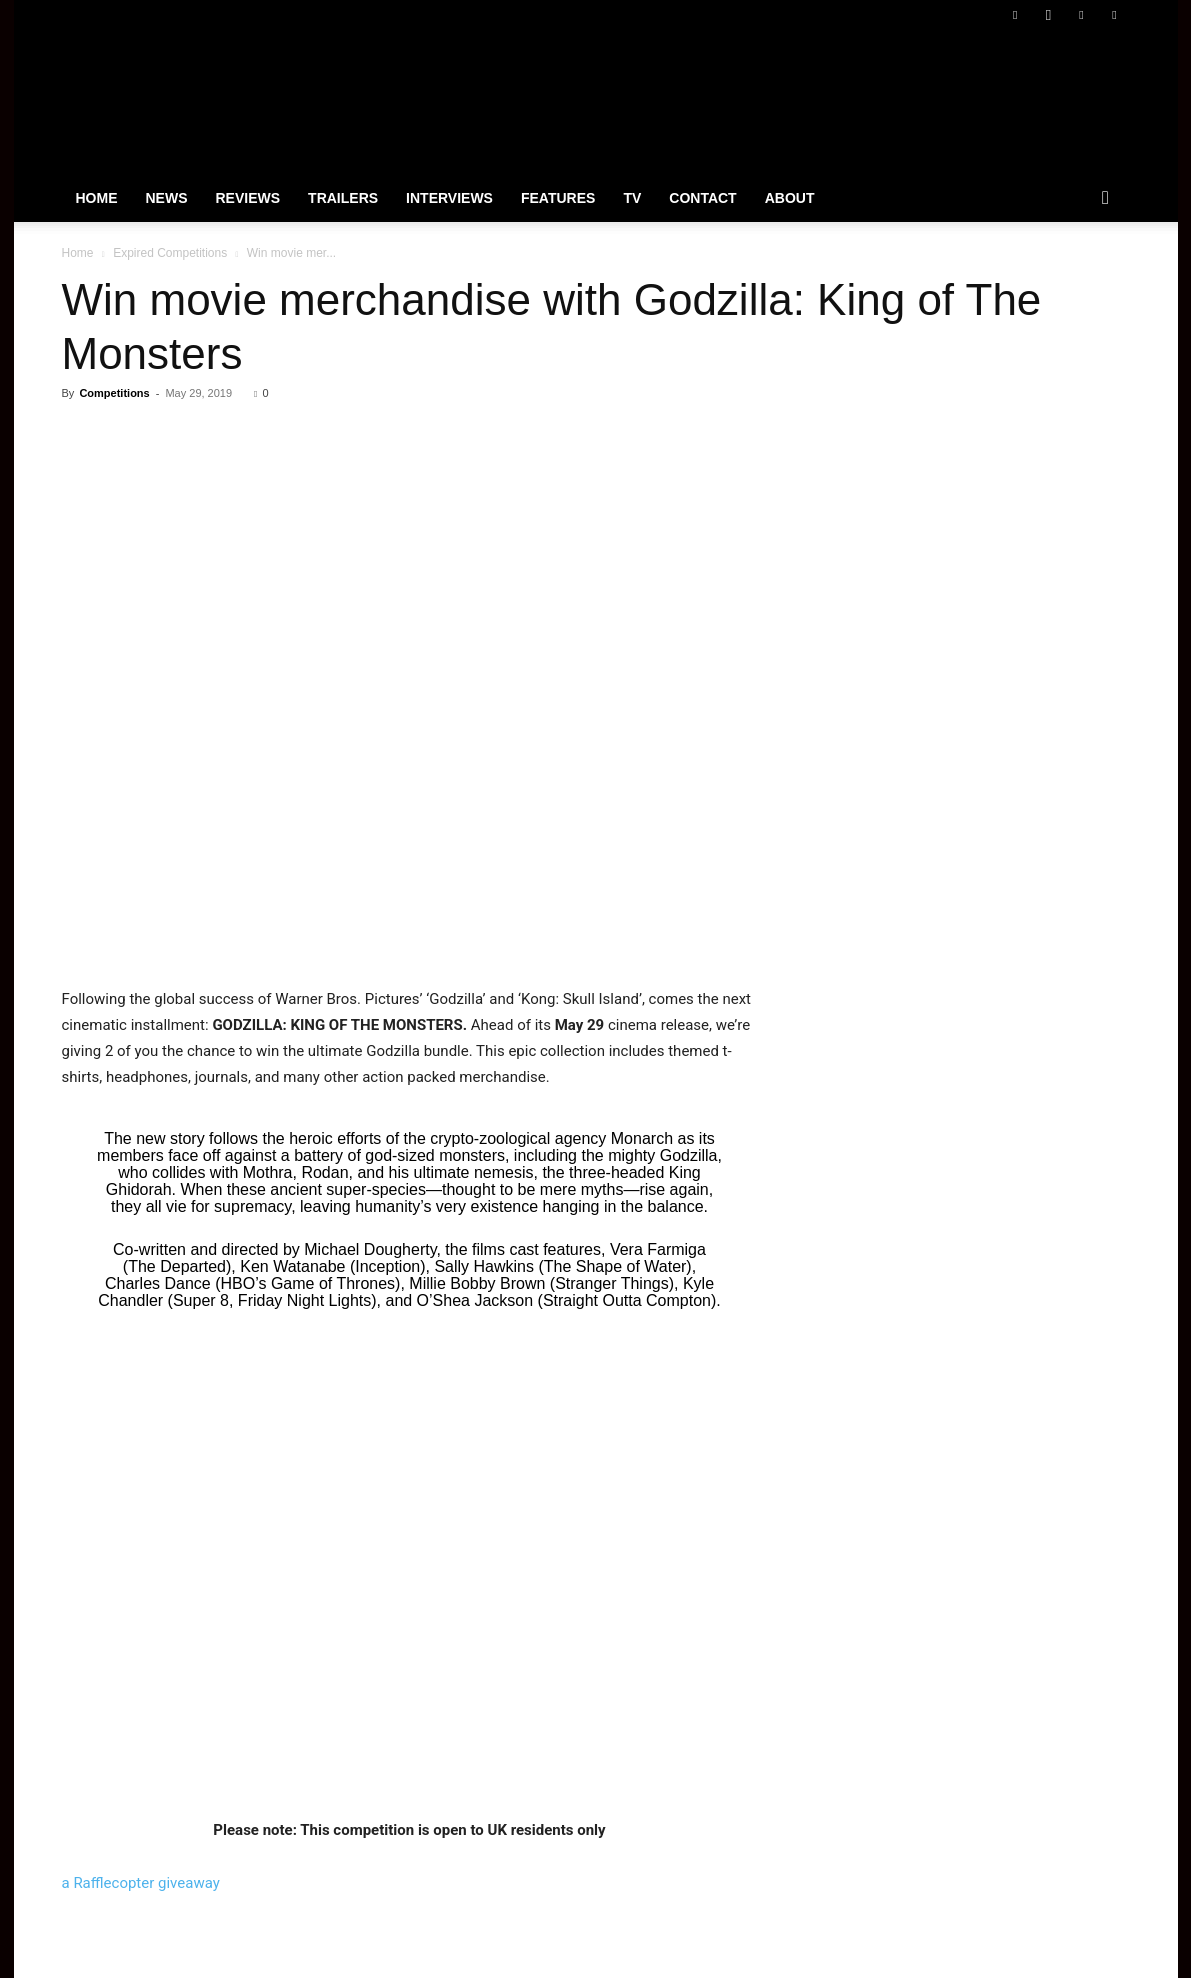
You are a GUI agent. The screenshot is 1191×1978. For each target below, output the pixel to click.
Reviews (248, 198)
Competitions (114, 393)
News (167, 198)
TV (632, 198)
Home (97, 198)
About (790, 198)
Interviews (449, 198)
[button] (1106, 199)
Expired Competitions (170, 253)
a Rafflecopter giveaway (141, 1883)
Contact (702, 198)
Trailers (343, 198)
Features (558, 198)
